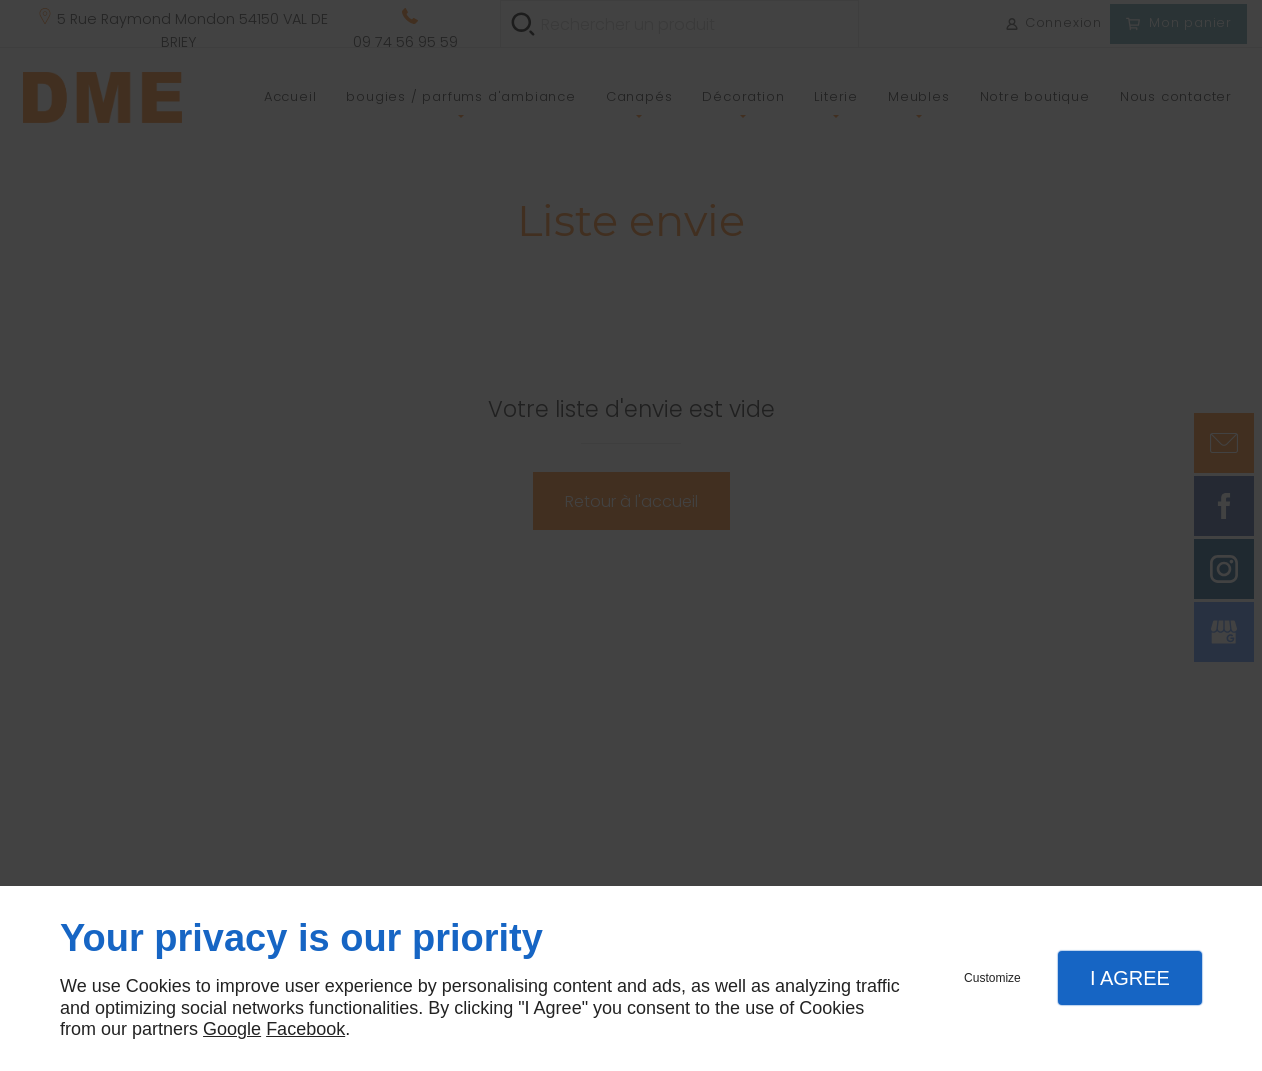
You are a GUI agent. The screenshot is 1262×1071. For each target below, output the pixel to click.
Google (232, 1029)
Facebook (305, 1029)
